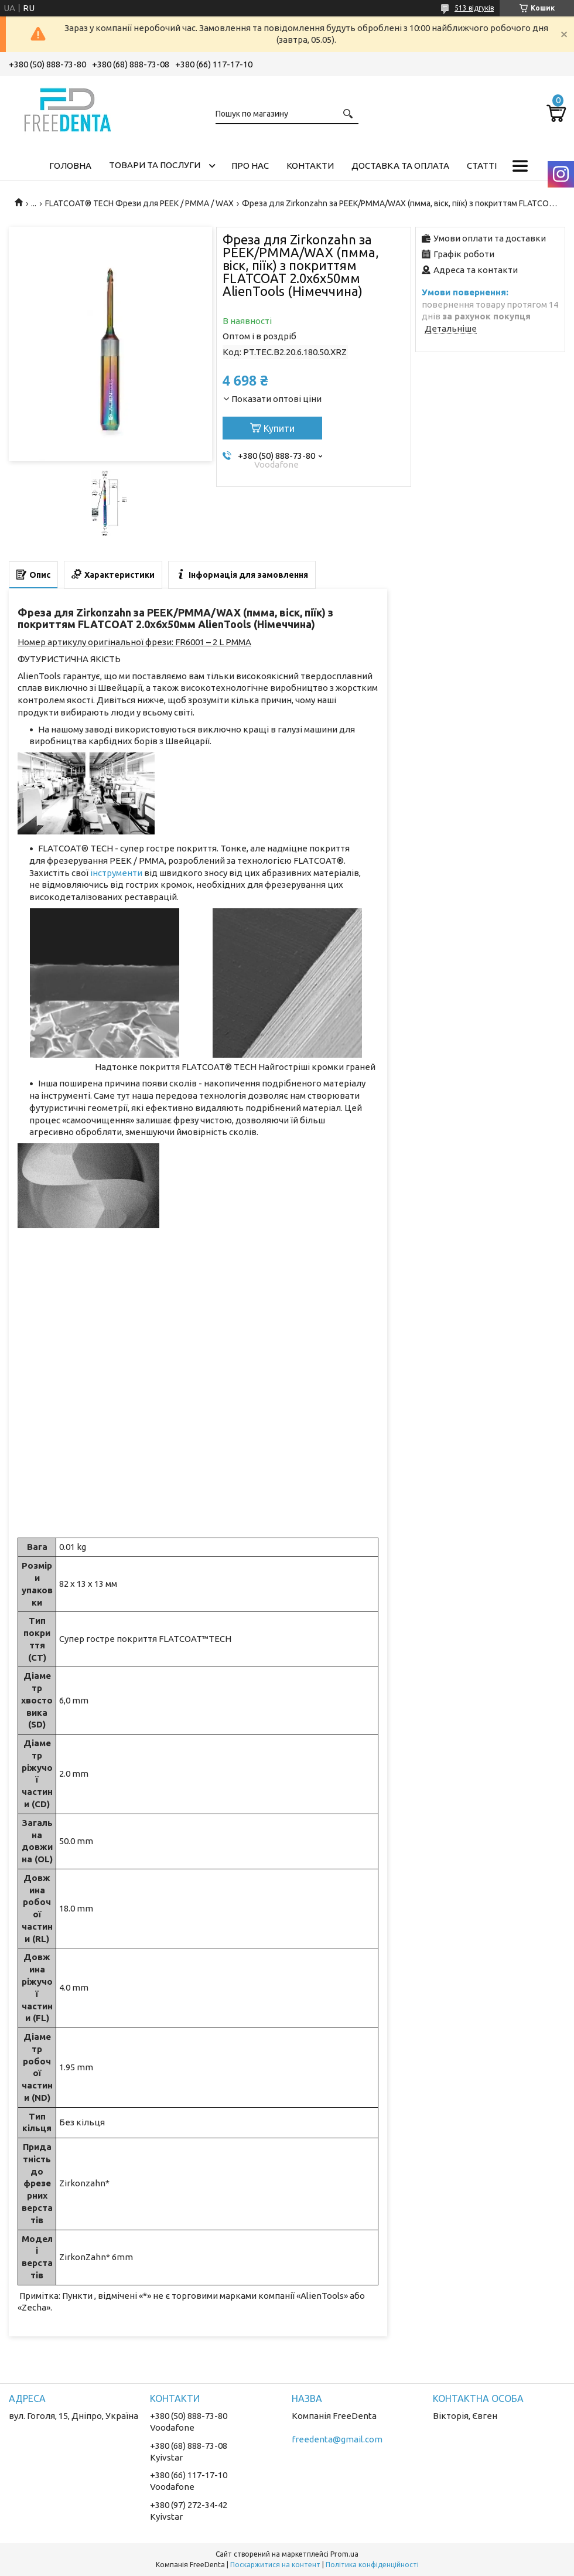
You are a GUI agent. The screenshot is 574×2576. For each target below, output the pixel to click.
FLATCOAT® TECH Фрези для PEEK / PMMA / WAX (139, 203)
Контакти (310, 166)
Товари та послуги (154, 165)
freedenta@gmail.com (337, 2439)
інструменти (116, 873)
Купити (279, 428)
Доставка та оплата (400, 166)
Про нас (250, 166)
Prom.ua (344, 2554)
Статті (482, 166)
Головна (70, 166)
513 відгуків (474, 8)
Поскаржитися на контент (275, 2564)
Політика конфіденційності (372, 2564)
